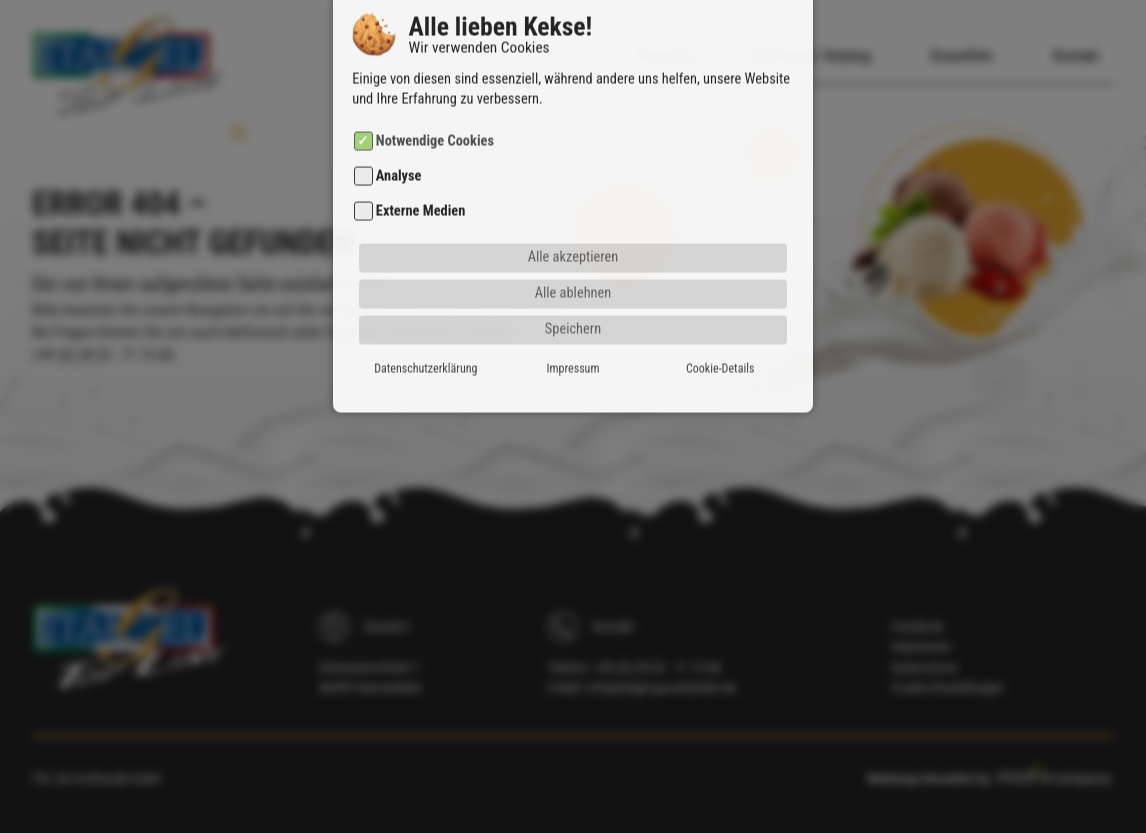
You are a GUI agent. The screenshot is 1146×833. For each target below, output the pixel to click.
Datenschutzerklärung (425, 333)
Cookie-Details (720, 333)
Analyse (399, 140)
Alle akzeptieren (573, 221)
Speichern (573, 293)
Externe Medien (420, 176)
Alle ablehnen (573, 257)
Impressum (573, 333)
